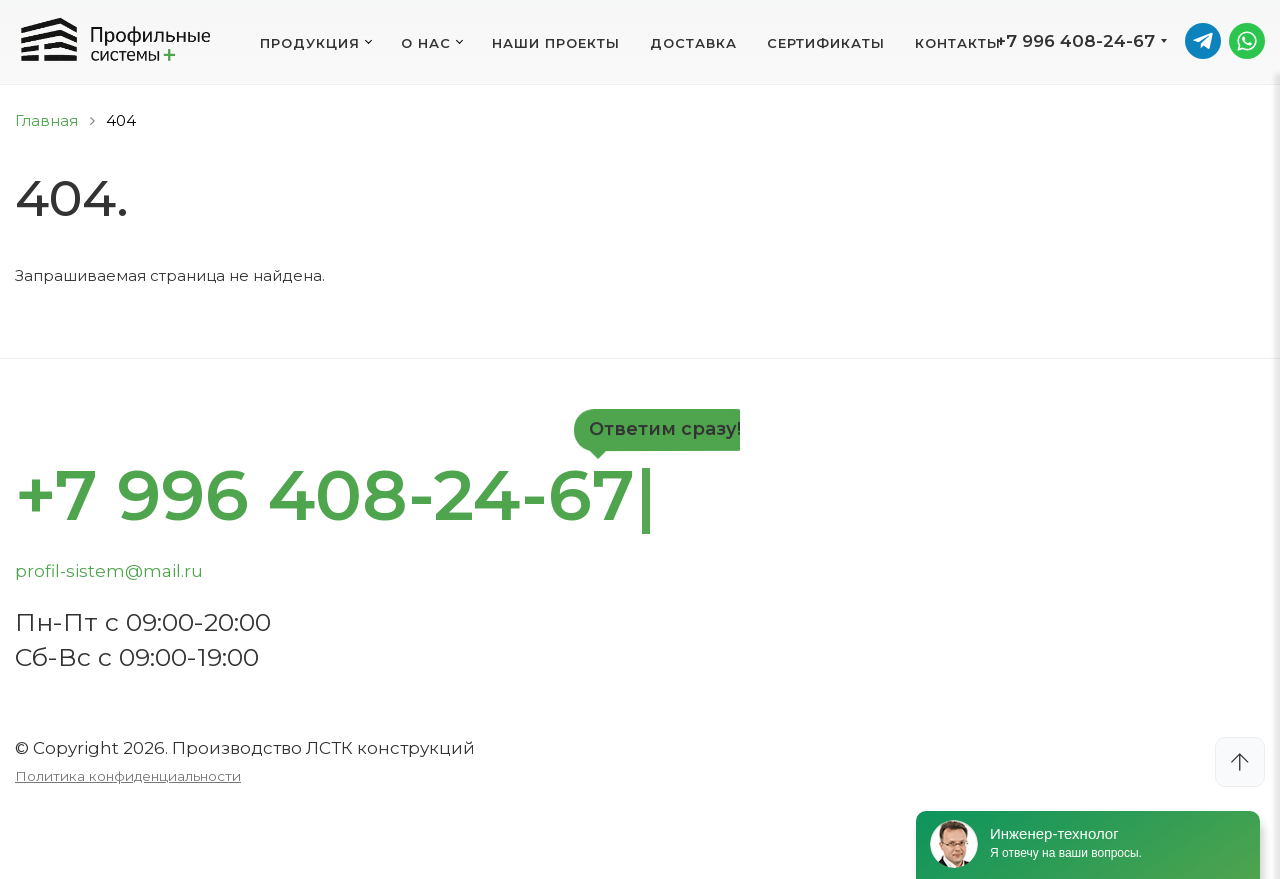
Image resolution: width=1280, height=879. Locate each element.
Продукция (310, 43)
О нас (426, 43)
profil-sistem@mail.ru (109, 571)
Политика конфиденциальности (128, 776)
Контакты (958, 43)
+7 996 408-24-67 (1075, 41)
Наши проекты (556, 43)
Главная (46, 120)
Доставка (693, 43)
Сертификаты (826, 43)
